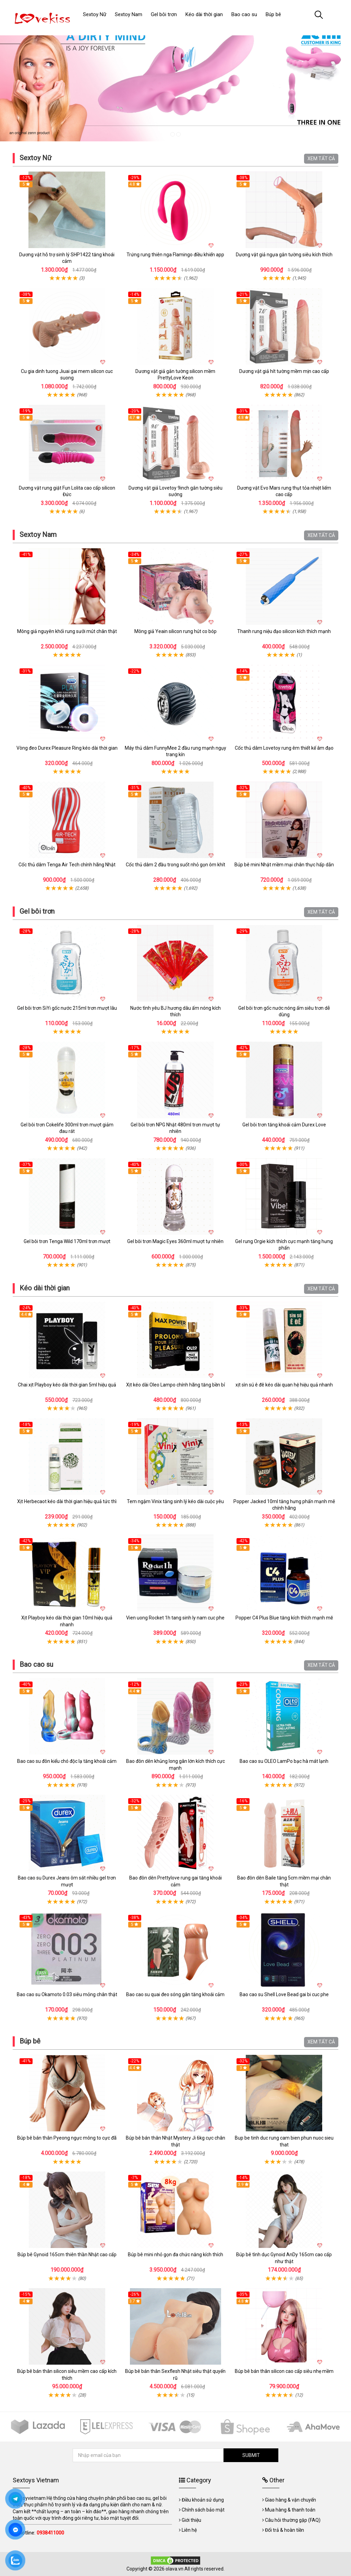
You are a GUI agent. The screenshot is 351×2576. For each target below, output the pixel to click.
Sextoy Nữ (35, 158)
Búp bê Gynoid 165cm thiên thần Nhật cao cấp (67, 2254)
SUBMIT (251, 2455)
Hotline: (41, 2533)
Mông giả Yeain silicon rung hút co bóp (175, 631)
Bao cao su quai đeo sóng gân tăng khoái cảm (175, 1994)
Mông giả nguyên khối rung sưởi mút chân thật (67, 631)
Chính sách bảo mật (203, 2510)
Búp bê (30, 2041)
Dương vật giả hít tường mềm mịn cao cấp (284, 371)
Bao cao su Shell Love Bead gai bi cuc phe (284, 1994)
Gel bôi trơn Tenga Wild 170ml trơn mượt (67, 1241)
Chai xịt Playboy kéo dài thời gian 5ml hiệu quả (67, 1384)
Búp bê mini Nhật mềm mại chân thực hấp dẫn (284, 864)
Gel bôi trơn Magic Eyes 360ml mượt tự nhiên (175, 1241)
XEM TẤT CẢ (321, 158)
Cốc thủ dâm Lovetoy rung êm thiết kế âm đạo (284, 748)
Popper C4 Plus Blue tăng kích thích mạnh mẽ (284, 1617)
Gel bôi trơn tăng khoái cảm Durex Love (284, 1124)
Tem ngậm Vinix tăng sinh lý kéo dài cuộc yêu (175, 1501)
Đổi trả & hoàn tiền (284, 2530)
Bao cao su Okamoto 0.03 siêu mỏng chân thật (67, 1994)
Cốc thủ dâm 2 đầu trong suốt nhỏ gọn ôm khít (175, 864)
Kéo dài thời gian (45, 1288)
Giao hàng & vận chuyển (290, 2500)
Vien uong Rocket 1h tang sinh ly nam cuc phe (175, 1617)
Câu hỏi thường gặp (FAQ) (292, 2520)
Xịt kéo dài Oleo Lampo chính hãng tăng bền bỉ (175, 1384)
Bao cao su (36, 1664)
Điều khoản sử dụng (203, 2500)
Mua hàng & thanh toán (290, 2510)
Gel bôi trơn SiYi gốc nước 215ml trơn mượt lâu (67, 1008)
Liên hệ (189, 2530)
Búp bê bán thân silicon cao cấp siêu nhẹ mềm (284, 2371)
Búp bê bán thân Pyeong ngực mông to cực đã (67, 2138)
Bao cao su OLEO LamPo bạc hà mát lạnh (284, 1761)
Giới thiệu (191, 2520)
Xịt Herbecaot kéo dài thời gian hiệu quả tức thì (67, 1501)
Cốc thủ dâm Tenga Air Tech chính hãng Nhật (67, 864)
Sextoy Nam (38, 534)
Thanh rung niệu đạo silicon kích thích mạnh (284, 631)
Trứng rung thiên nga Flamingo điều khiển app (175, 254)
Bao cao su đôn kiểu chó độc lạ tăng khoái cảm (67, 1761)
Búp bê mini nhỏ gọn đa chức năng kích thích (175, 2254)
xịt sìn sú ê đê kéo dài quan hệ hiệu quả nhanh (284, 1384)
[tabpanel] (175, 81)
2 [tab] (178, 134)
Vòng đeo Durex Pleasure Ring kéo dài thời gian (67, 748)
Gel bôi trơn (37, 911)
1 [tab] (172, 134)
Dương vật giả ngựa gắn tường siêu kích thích (284, 254)
